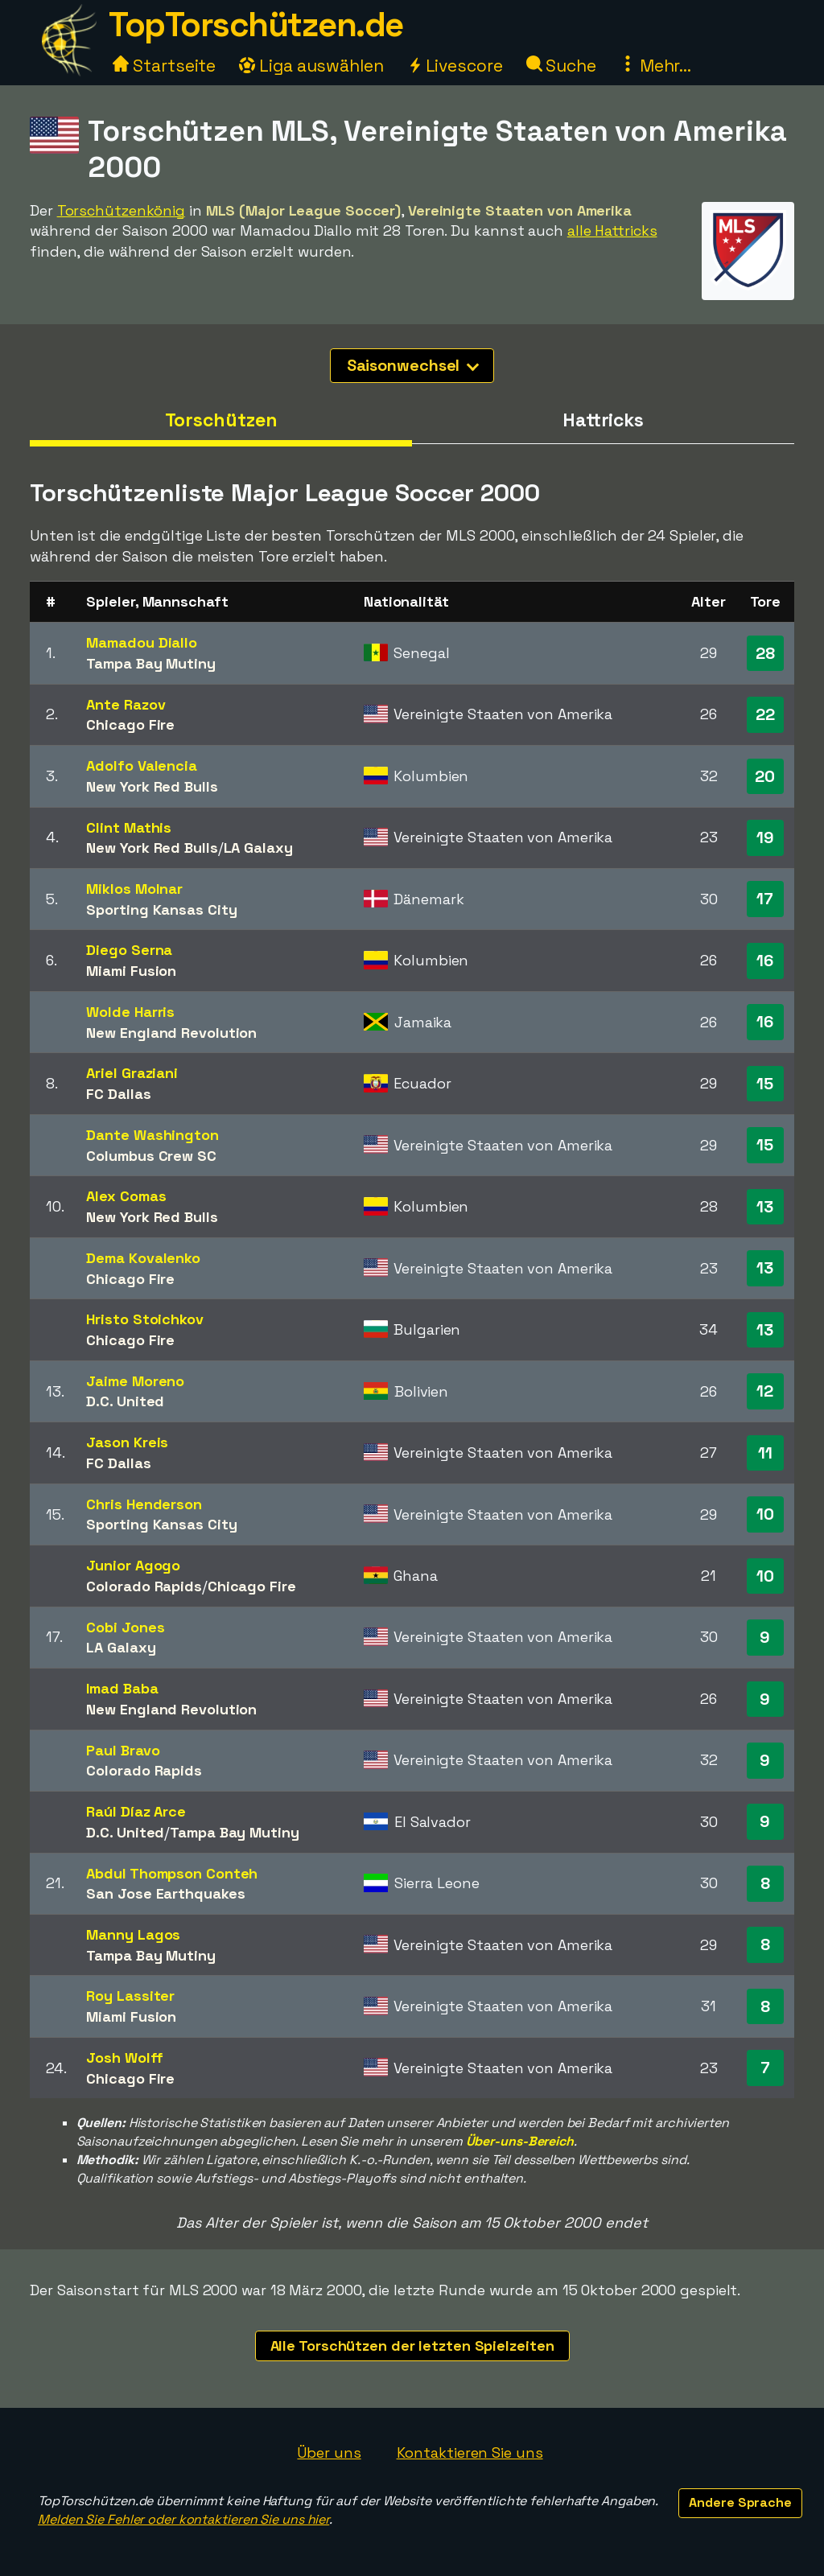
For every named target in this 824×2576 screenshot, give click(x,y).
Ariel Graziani (132, 1073)
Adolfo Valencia (141, 765)
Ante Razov (125, 704)
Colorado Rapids (144, 1586)
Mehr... (655, 65)
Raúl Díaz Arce (136, 1811)
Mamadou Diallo (141, 642)
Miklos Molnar (134, 888)
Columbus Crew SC (151, 1155)
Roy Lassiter (130, 1995)
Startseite (164, 65)
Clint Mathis (128, 827)
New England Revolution (171, 1032)
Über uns (328, 2452)
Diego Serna (129, 949)
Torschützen (221, 420)
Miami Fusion (131, 970)
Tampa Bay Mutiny (150, 663)
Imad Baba (122, 1688)
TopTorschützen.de (256, 24)
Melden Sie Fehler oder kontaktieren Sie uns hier (183, 2519)
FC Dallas (118, 1093)
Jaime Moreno (135, 1381)
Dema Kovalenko (143, 1258)
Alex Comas (126, 1196)
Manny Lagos (133, 1934)
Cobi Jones (125, 1627)
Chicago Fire (130, 724)
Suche (561, 65)
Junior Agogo (133, 1565)
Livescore (455, 65)
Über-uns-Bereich (520, 2141)
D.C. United (125, 1401)
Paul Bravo (122, 1750)
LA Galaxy (258, 847)
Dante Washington (152, 1134)
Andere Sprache (740, 2502)
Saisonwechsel (413, 365)
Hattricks (603, 420)
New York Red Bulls (151, 786)
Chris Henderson (144, 1504)
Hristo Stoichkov (144, 1319)
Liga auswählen (311, 65)
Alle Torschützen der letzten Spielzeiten (412, 2345)
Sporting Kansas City (161, 909)
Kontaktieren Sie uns (470, 2452)
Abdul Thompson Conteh (172, 1873)
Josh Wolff (124, 2057)
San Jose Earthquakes (165, 1893)
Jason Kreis (127, 1442)
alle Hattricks (612, 230)
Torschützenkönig (121, 210)
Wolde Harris (130, 1011)
